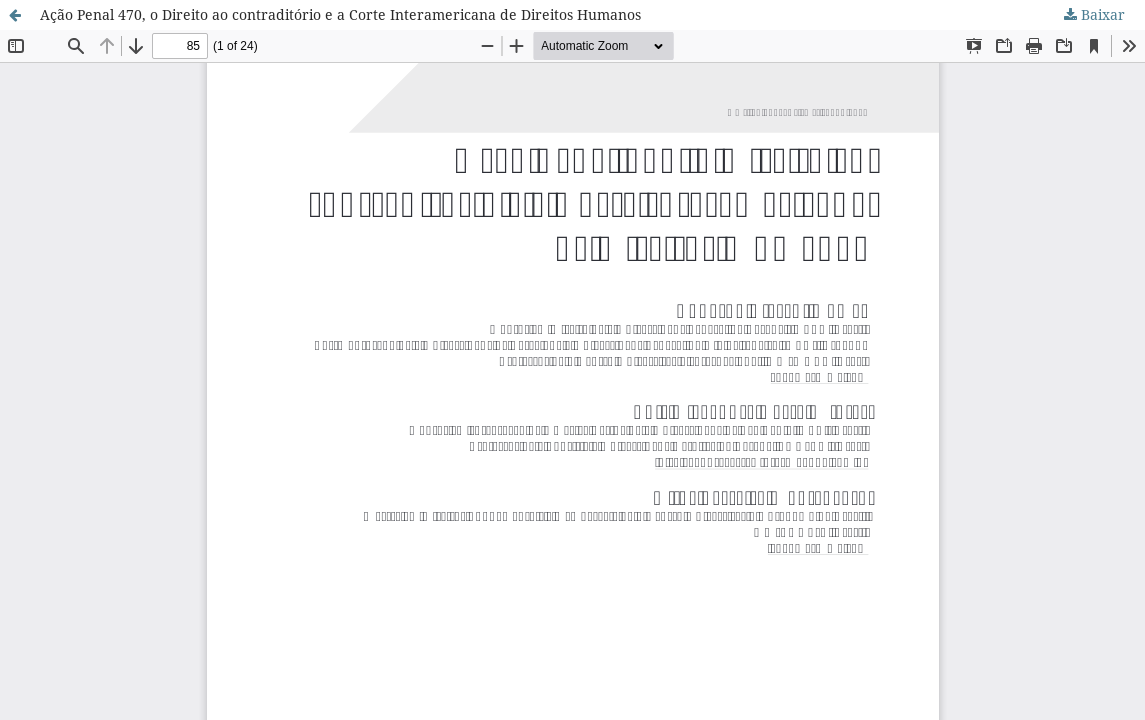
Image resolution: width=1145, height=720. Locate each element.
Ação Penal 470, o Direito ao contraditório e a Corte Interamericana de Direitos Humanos (340, 14)
